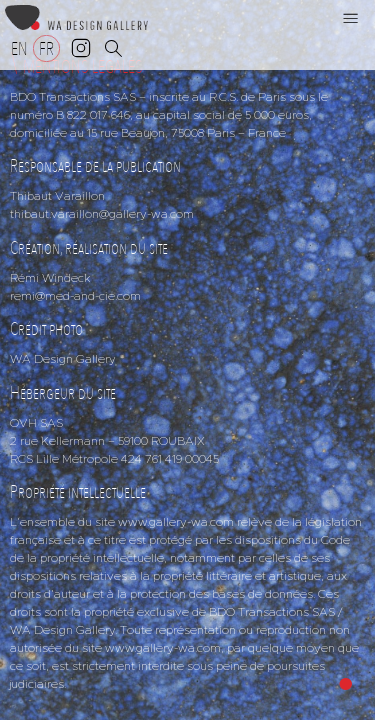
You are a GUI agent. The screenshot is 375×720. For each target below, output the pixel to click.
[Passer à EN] (19, 48)
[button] (351, 18)
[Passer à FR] (46, 48)
